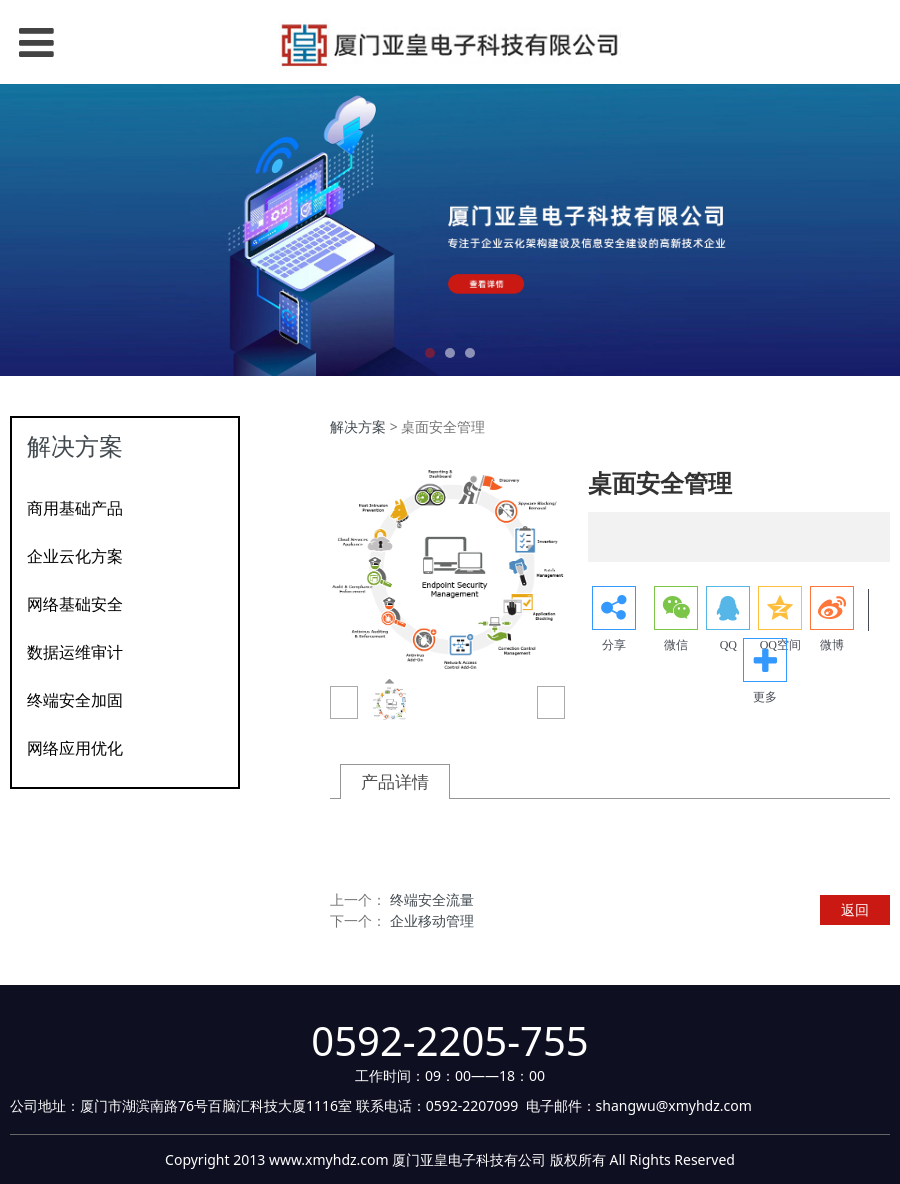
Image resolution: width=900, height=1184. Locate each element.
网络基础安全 (75, 604)
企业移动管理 (432, 920)
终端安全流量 (432, 899)
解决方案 (358, 426)
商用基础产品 (75, 508)
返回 (855, 909)
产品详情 (395, 781)
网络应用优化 (75, 748)
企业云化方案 (75, 556)
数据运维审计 (75, 652)
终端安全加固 (75, 700)
